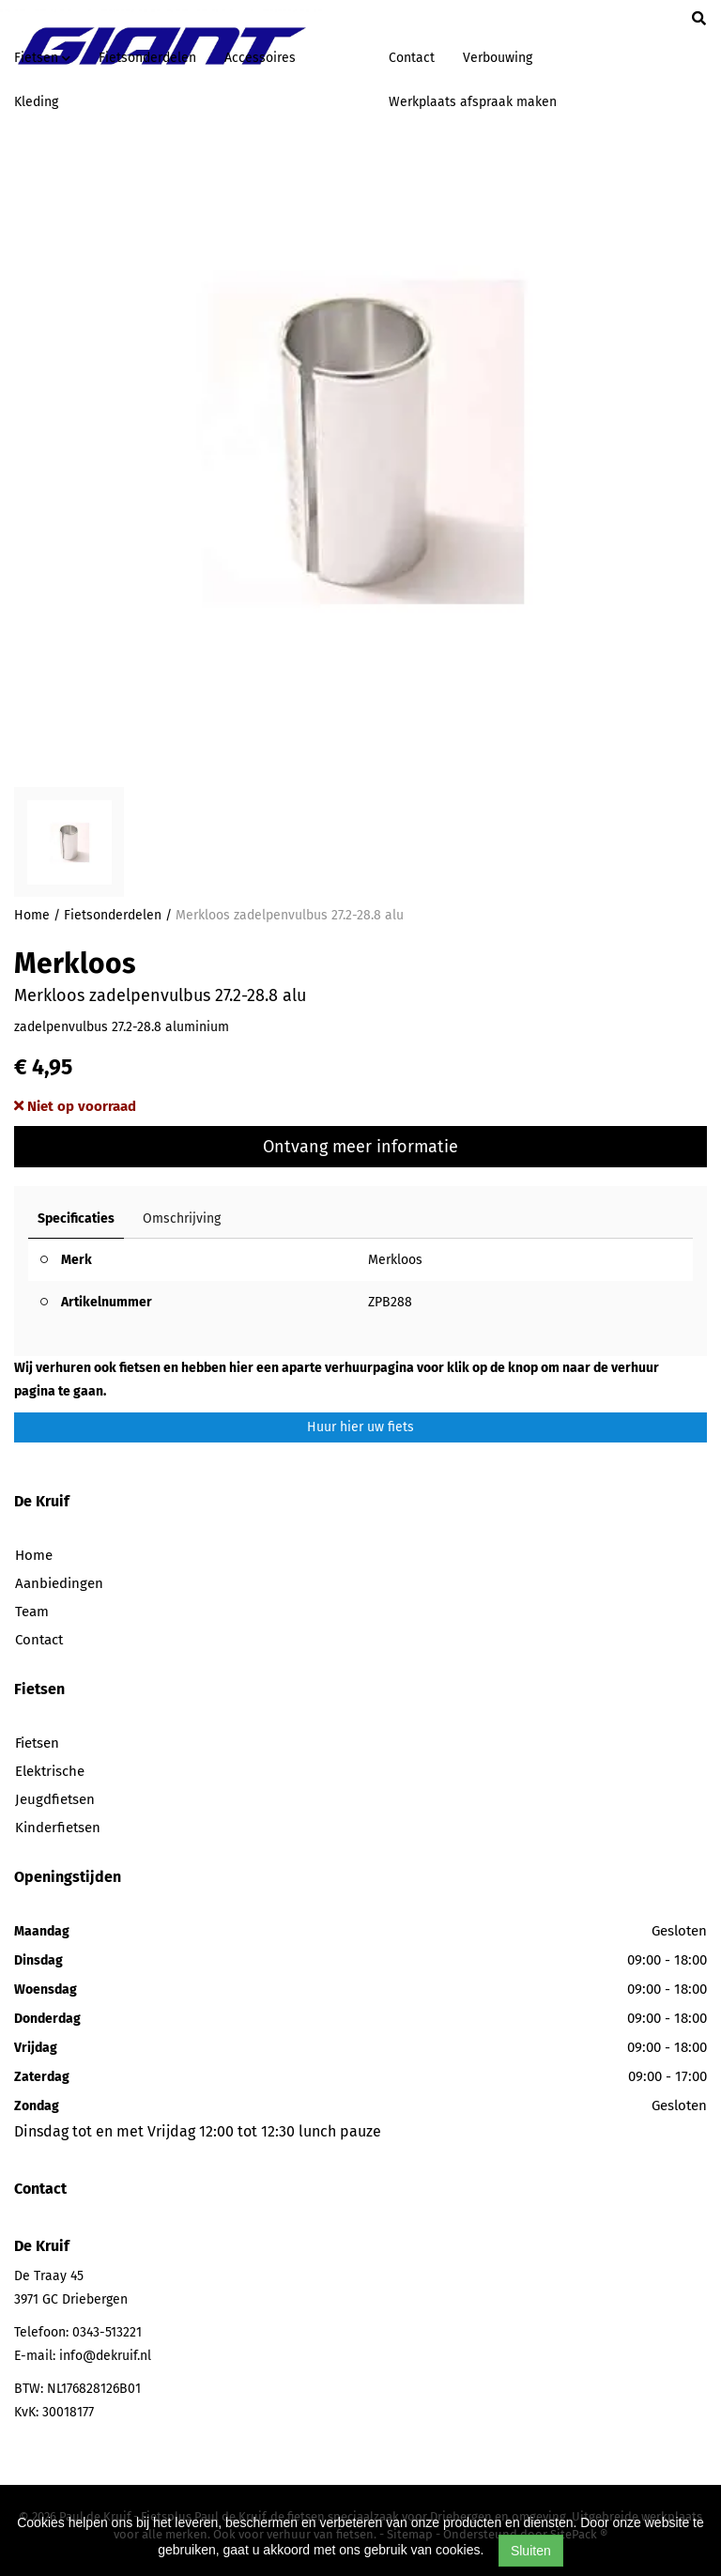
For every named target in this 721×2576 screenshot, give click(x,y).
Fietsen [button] (42, 58)
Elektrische (49, 1771)
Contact (412, 58)
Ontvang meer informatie (360, 1146)
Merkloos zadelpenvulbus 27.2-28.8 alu (290, 915)
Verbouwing (497, 58)
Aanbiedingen (59, 1583)
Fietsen (37, 1743)
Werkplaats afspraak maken (473, 102)
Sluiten (531, 2550)
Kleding (36, 102)
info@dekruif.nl (105, 2356)
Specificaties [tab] (76, 1218)
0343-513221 (107, 2332)
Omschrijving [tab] (182, 1218)
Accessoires (260, 58)
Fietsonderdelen (147, 58)
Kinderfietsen (57, 1827)
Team (32, 1611)
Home (32, 915)
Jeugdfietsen (55, 1799)
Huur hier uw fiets (360, 1427)
